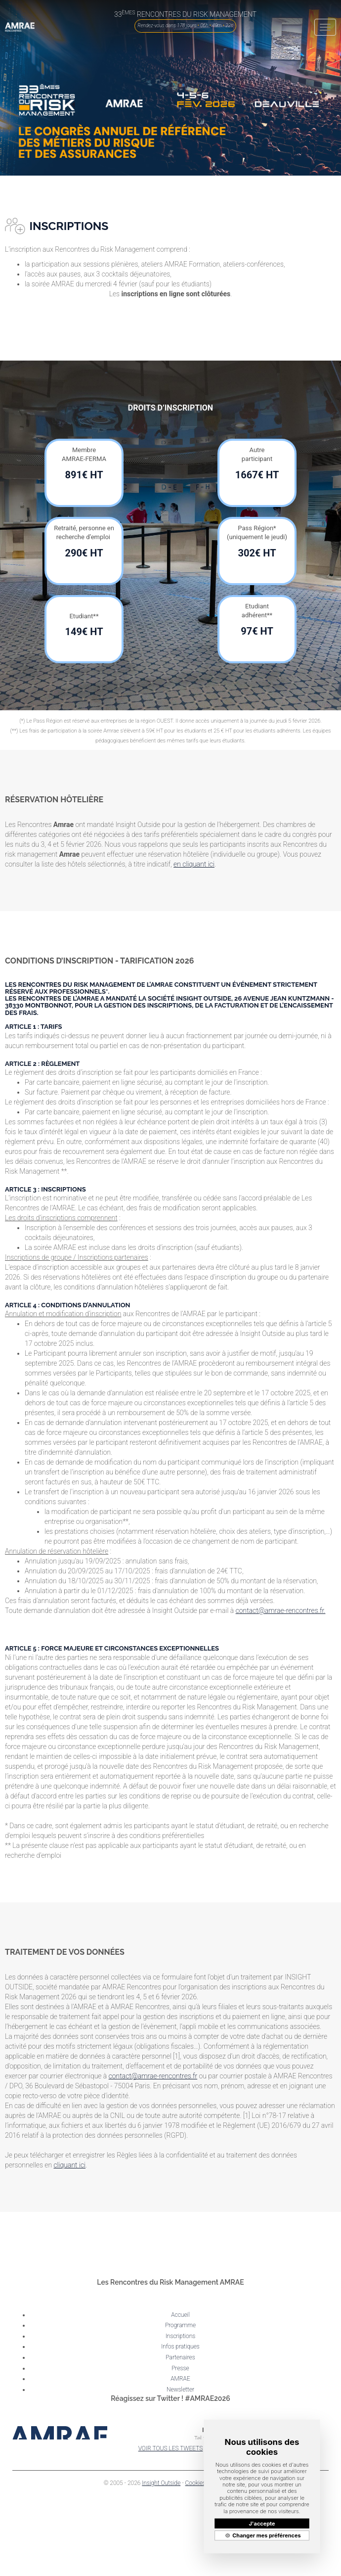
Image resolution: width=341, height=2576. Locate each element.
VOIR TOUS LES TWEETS (170, 2448)
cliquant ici (69, 2165)
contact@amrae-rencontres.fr (153, 2076)
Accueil (180, 2314)
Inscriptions (181, 2336)
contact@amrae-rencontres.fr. (281, 1610)
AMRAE (180, 2378)
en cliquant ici (193, 864)
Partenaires (180, 2357)
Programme (180, 2325)
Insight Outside (161, 2483)
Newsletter (180, 2389)
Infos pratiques (180, 2346)
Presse (180, 2368)
